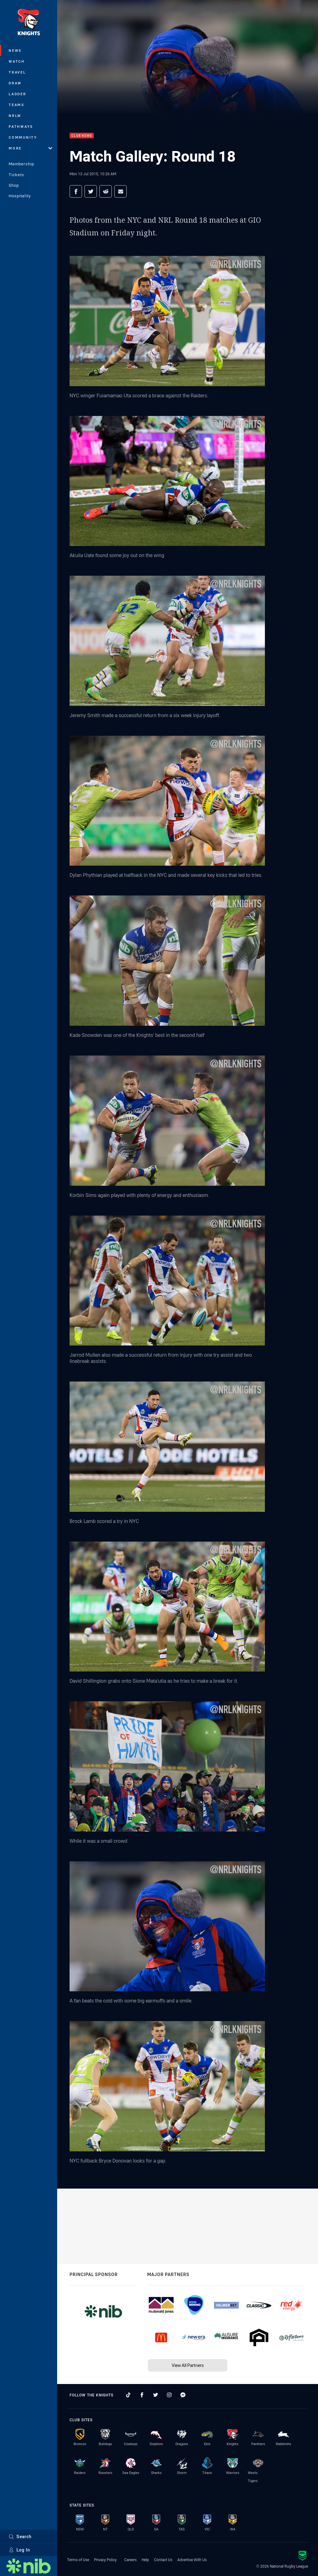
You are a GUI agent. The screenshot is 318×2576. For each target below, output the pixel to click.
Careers (130, 2559)
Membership (21, 164)
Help (145, 2559)
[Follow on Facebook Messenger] (182, 2394)
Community (23, 137)
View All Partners (188, 2365)
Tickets (16, 174)
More (30, 148)
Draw (15, 83)
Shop (14, 185)
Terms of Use (78, 2559)
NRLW (15, 115)
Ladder (17, 94)
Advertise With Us (192, 2559)
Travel (17, 72)
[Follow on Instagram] (169, 2394)
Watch (17, 61)
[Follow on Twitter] (155, 2394)
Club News (81, 136)
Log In (19, 2550)
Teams (17, 104)
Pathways (21, 126)
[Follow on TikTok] (128, 2394)
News (15, 50)
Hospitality (20, 196)
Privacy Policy (105, 2559)
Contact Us (163, 2559)
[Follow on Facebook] (141, 2394)
